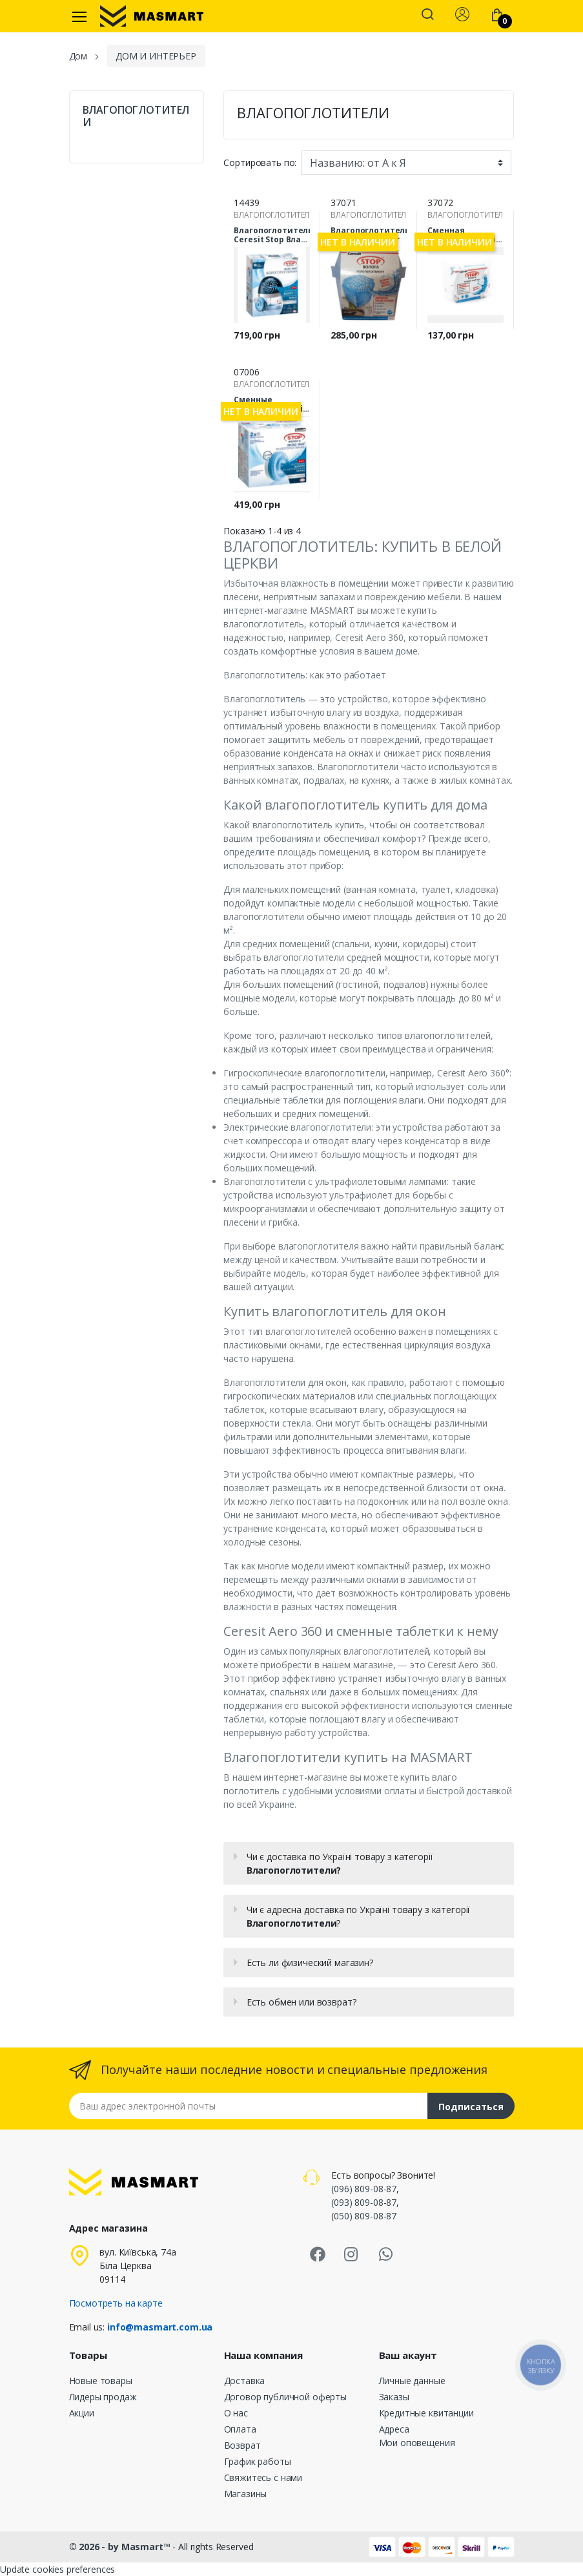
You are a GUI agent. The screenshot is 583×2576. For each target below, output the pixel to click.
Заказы (394, 2397)
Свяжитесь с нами (263, 2477)
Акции (81, 2413)
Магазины (245, 2493)
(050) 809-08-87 (363, 2216)
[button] (427, 15)
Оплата (240, 2429)
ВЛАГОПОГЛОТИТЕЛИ (136, 116)
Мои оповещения (417, 2442)
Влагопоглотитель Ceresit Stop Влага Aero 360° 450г (272, 235)
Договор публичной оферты (285, 2397)
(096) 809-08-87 (363, 2189)
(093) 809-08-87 (363, 2202)
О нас (236, 2413)
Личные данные (412, 2380)
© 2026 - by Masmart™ (121, 2546)
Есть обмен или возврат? (301, 2002)
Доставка (244, 2380)
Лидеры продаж (103, 2397)
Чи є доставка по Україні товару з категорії (340, 1863)
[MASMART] (151, 16)
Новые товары (100, 2380)
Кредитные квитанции (426, 2413)
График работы (257, 2461)
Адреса (394, 2429)
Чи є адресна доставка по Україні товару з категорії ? (359, 1916)
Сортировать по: (259, 162)
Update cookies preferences (57, 2569)
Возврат (242, 2445)
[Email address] (248, 2106)
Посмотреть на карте (116, 2303)
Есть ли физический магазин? (310, 1962)
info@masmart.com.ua (159, 2327)
